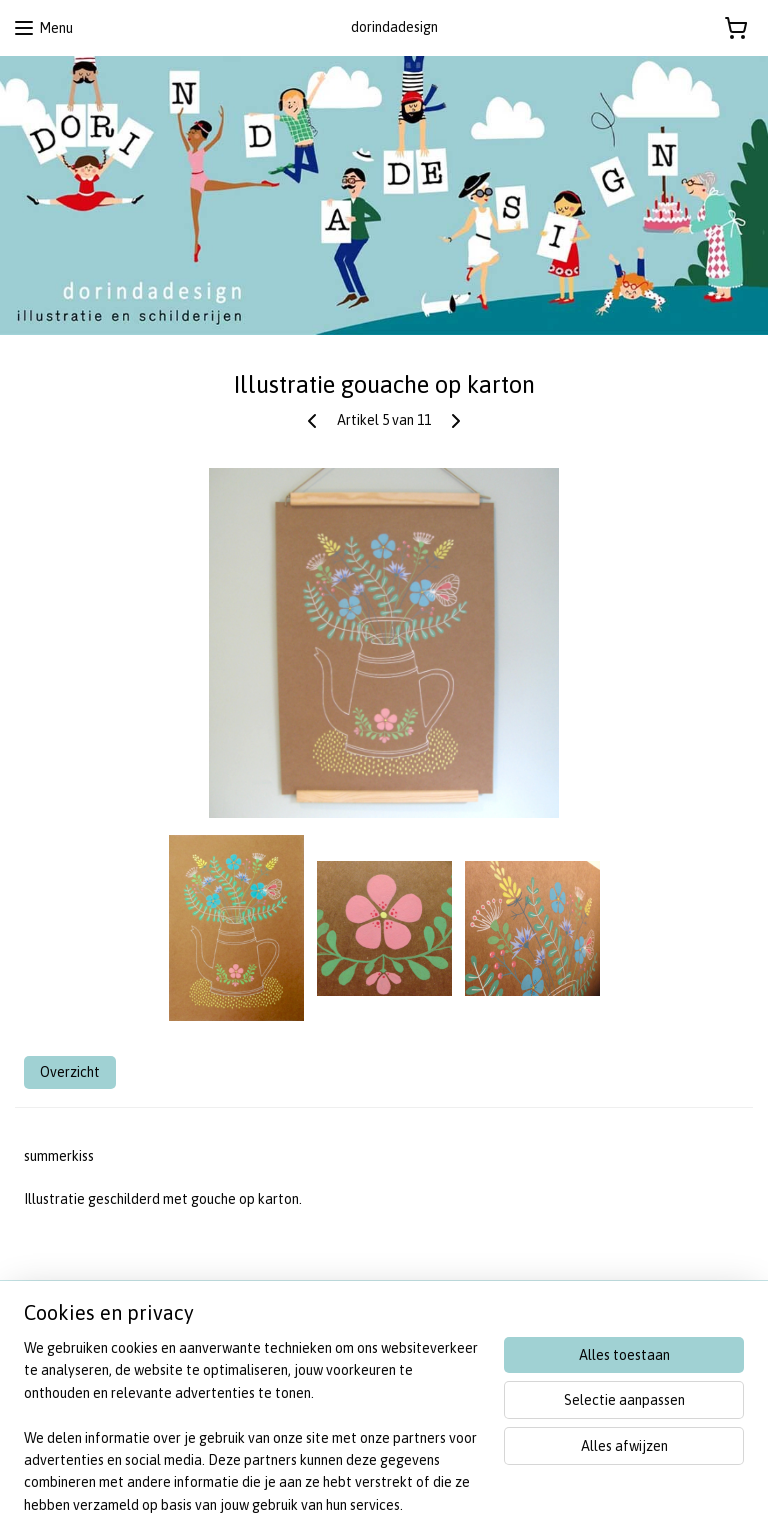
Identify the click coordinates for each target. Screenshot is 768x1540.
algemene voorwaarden (82, 1360)
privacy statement (66, 1382)
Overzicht (70, 1072)
